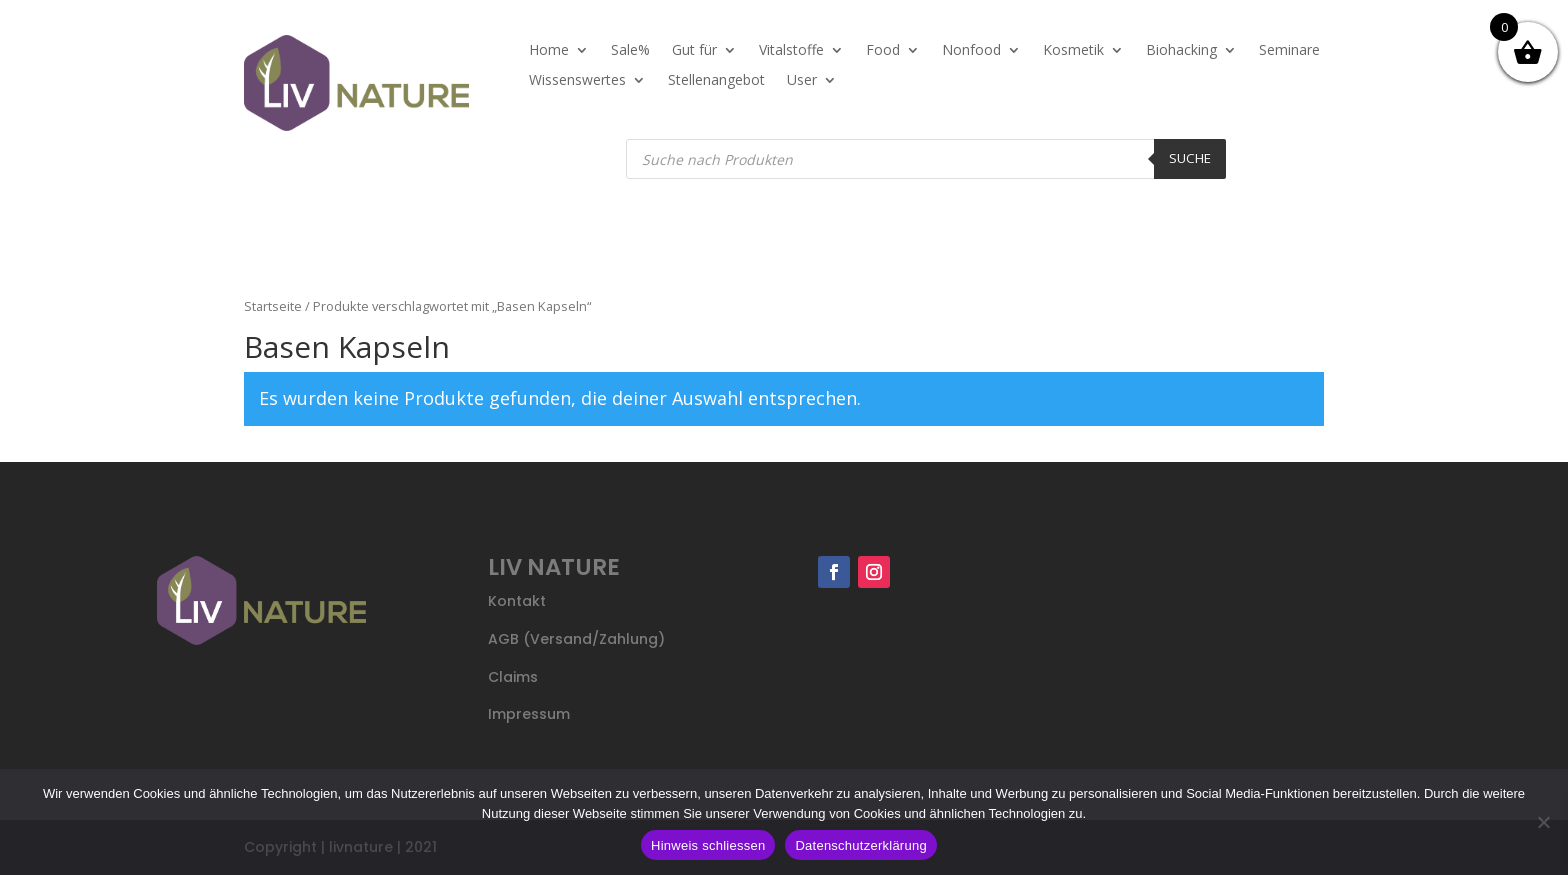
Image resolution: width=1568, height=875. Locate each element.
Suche (1190, 158)
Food (883, 51)
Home (549, 51)
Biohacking (1181, 51)
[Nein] (1543, 822)
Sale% (630, 51)
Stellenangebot (716, 81)
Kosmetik (1073, 51)
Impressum (529, 714)
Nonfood (971, 51)
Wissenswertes (577, 81)
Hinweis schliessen (708, 845)
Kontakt (517, 601)
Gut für (694, 51)
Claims (513, 677)
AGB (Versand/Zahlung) (576, 639)
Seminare (1289, 51)
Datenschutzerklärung (860, 845)
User (802, 81)
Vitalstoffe (791, 51)
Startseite (273, 306)
